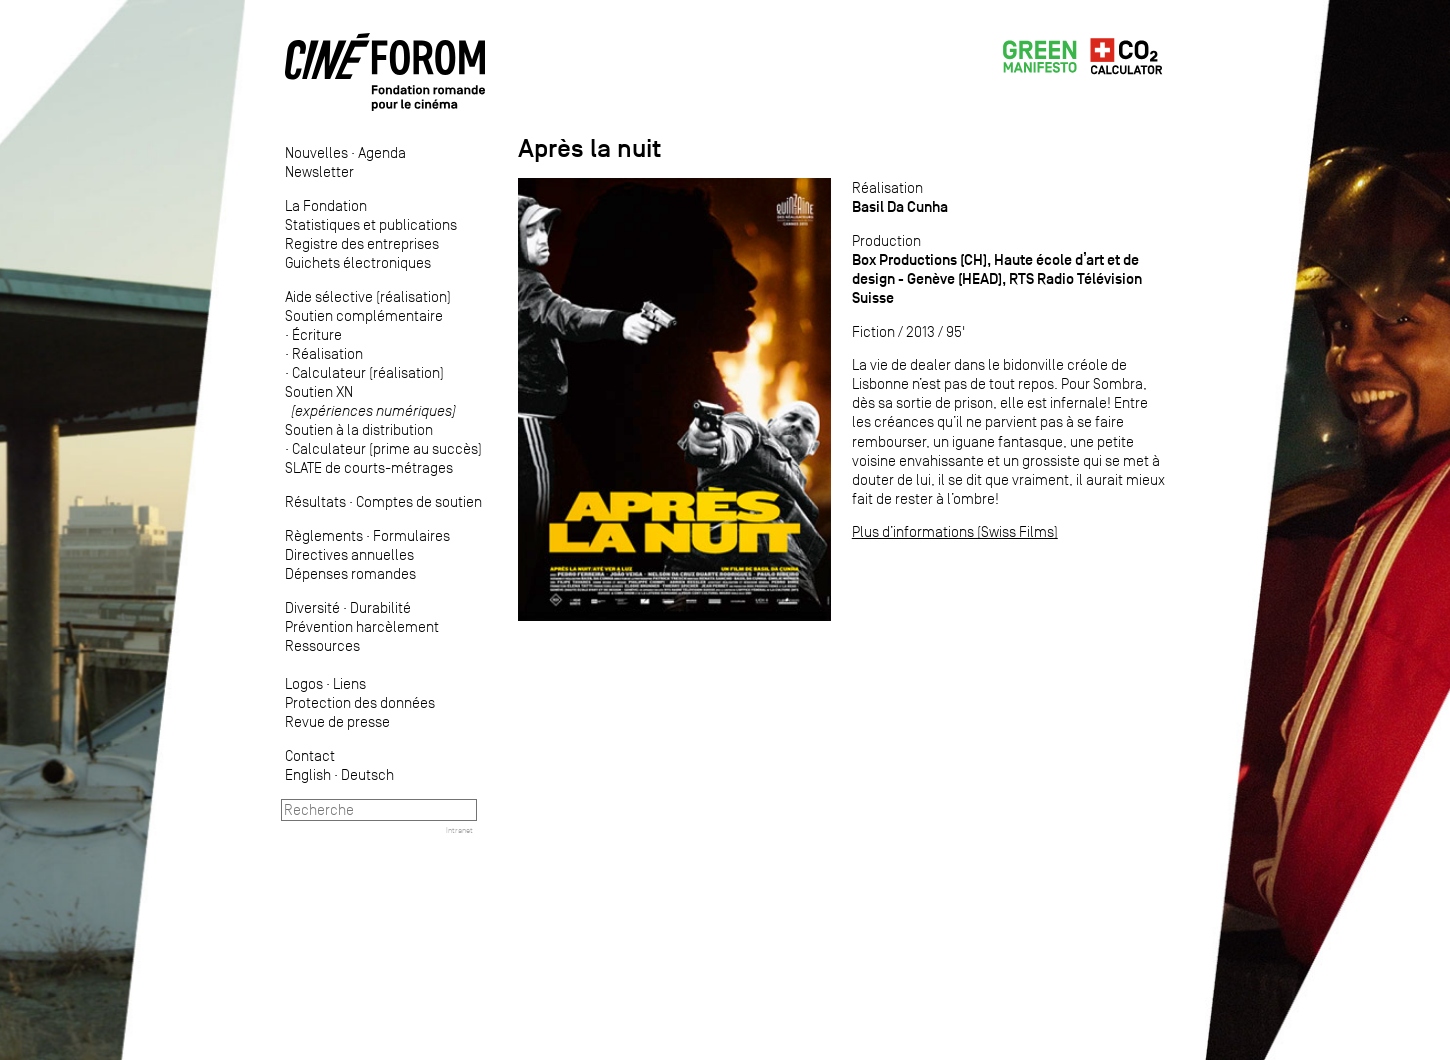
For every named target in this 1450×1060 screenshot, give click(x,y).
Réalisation (327, 353)
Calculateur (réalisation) (368, 372)
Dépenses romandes (350, 573)
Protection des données (360, 702)
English (308, 774)
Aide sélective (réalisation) (368, 296)
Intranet (459, 830)
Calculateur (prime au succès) (387, 448)
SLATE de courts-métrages (369, 467)
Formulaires (411, 535)
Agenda (382, 152)
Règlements (324, 535)
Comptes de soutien (419, 501)
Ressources (322, 645)
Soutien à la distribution (359, 429)
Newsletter (319, 171)
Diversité (312, 607)
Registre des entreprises (362, 243)
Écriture (317, 334)
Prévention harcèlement (362, 626)
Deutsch (367, 774)
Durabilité (380, 607)
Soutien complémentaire (364, 315)
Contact (310, 755)
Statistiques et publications (371, 224)
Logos (304, 683)
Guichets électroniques (358, 262)
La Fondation (326, 205)
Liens (349, 683)
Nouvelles (316, 152)
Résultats (315, 501)
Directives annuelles (349, 554)
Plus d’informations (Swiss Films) (955, 531)
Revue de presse (337, 721)
